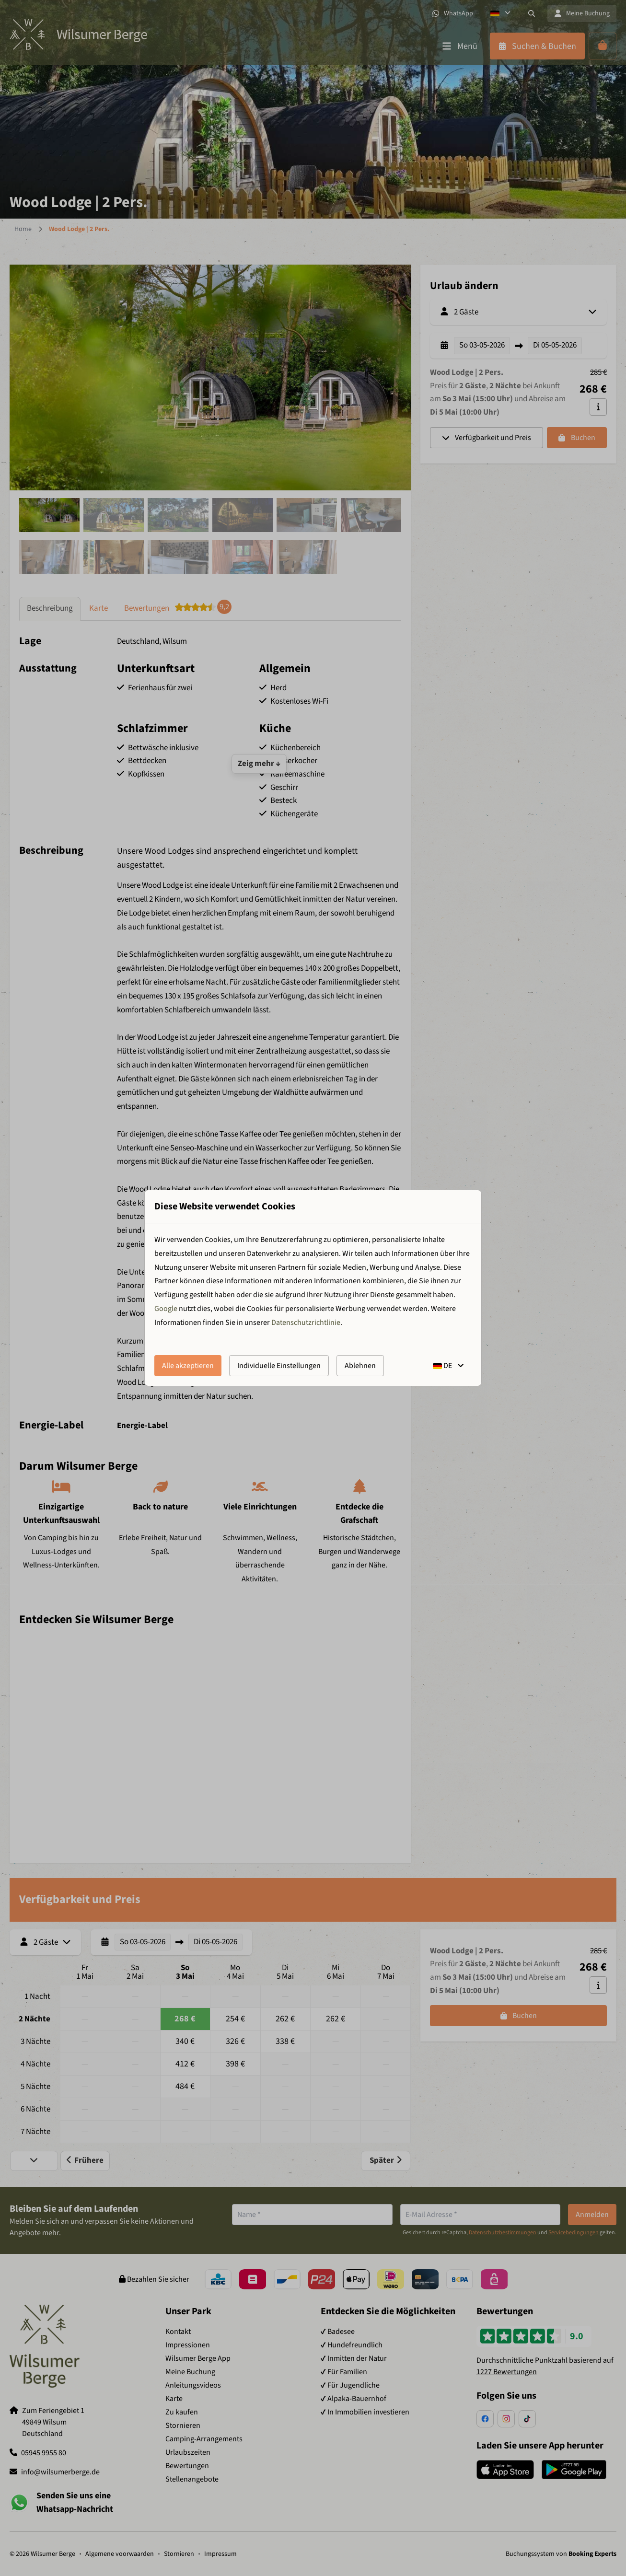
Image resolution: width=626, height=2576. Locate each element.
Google (165, 1308)
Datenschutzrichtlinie (305, 1322)
